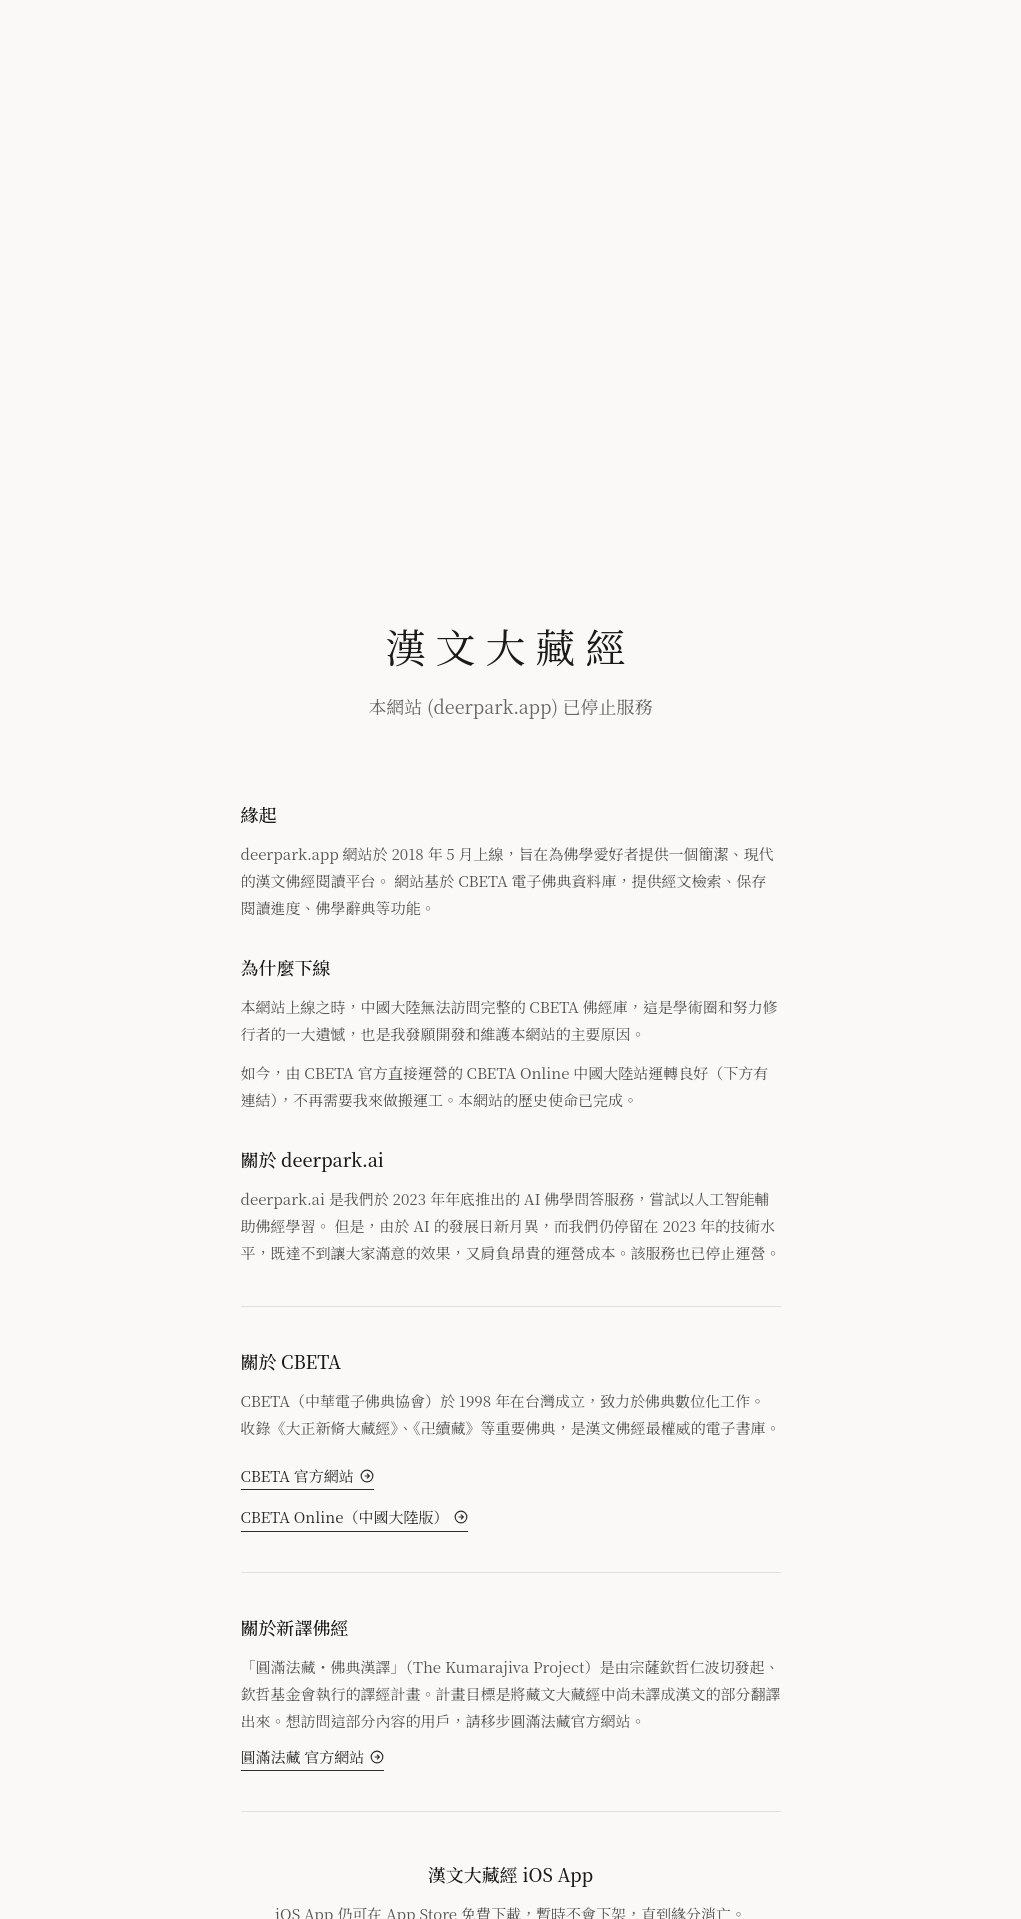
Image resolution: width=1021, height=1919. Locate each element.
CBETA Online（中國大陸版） (355, 1516)
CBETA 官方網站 (307, 1475)
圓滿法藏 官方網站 (313, 1756)
